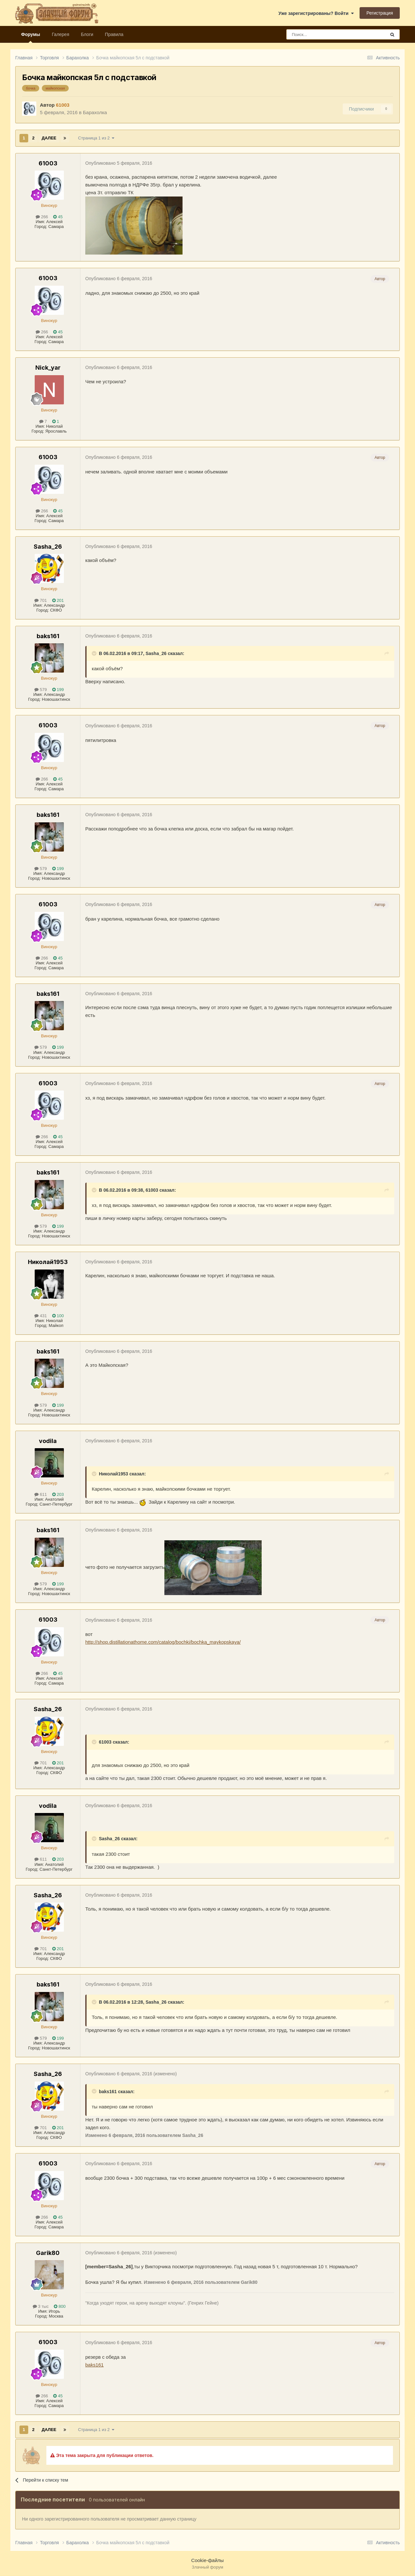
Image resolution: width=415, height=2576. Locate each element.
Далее (49, 138)
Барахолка (95, 112)
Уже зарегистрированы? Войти (316, 13)
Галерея (60, 34)
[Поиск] (321, 34)
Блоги (87, 34)
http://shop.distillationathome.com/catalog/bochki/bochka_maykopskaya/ (163, 1642)
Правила (114, 34)
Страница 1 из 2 (96, 138)
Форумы (30, 37)
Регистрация (379, 13)
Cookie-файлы (207, 2560)
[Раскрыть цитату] (95, 653)
